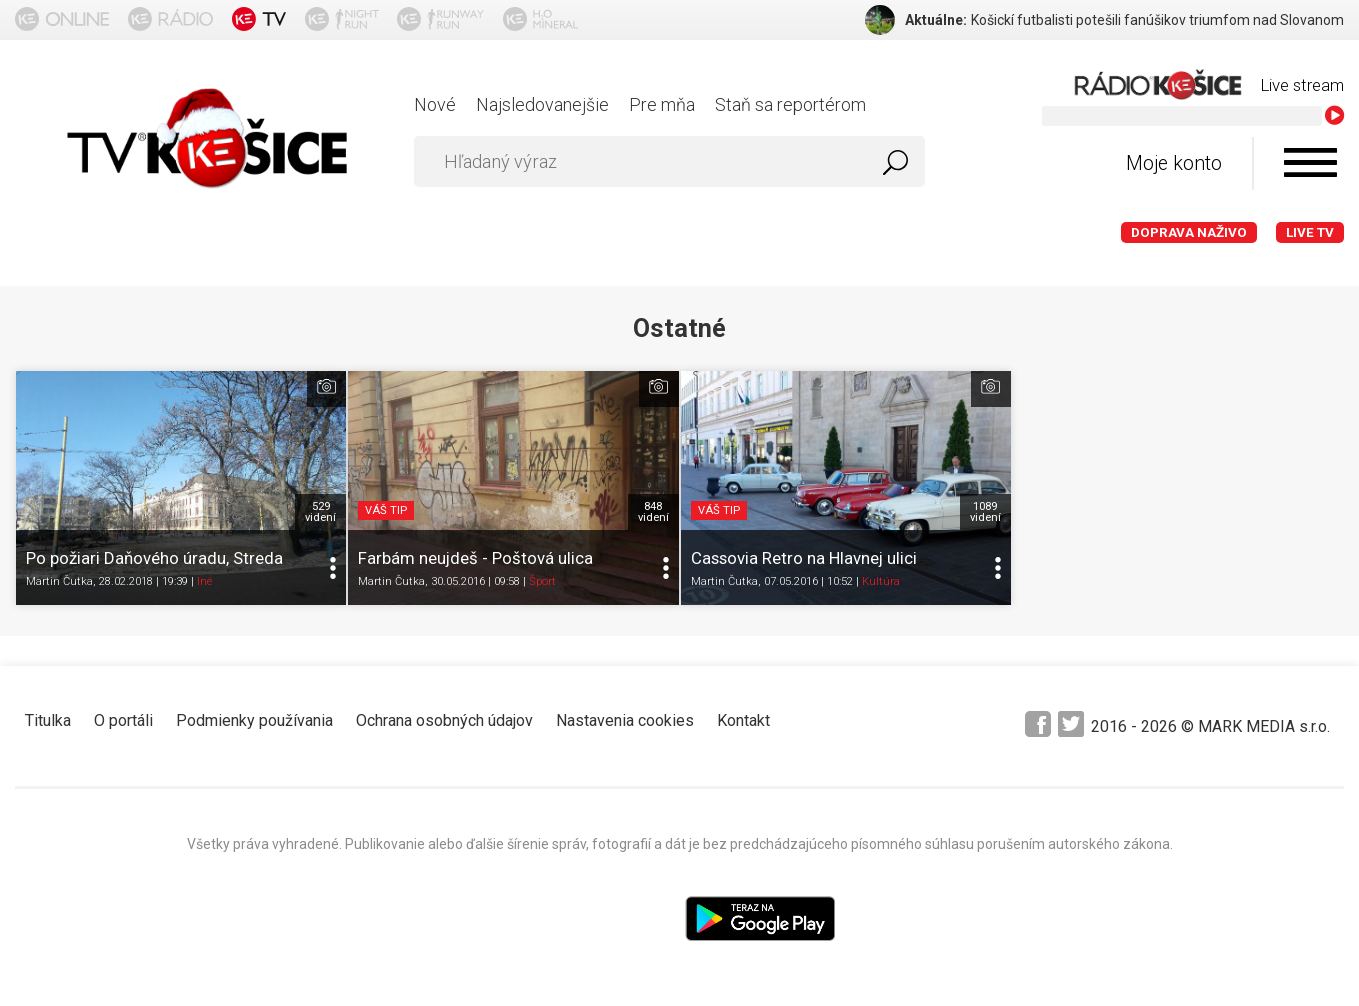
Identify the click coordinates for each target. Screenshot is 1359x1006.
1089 (985, 512)
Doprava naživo (1189, 232)
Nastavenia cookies (625, 720)
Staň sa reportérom (790, 104)
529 (320, 512)
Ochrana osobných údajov (444, 720)
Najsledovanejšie (542, 104)
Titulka (48, 720)
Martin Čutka (59, 581)
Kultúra (881, 581)
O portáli (123, 720)
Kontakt (743, 720)
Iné (204, 581)
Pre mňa (662, 104)
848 (653, 512)
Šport (542, 581)
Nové (435, 104)
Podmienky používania (254, 720)
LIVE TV (1310, 232)
